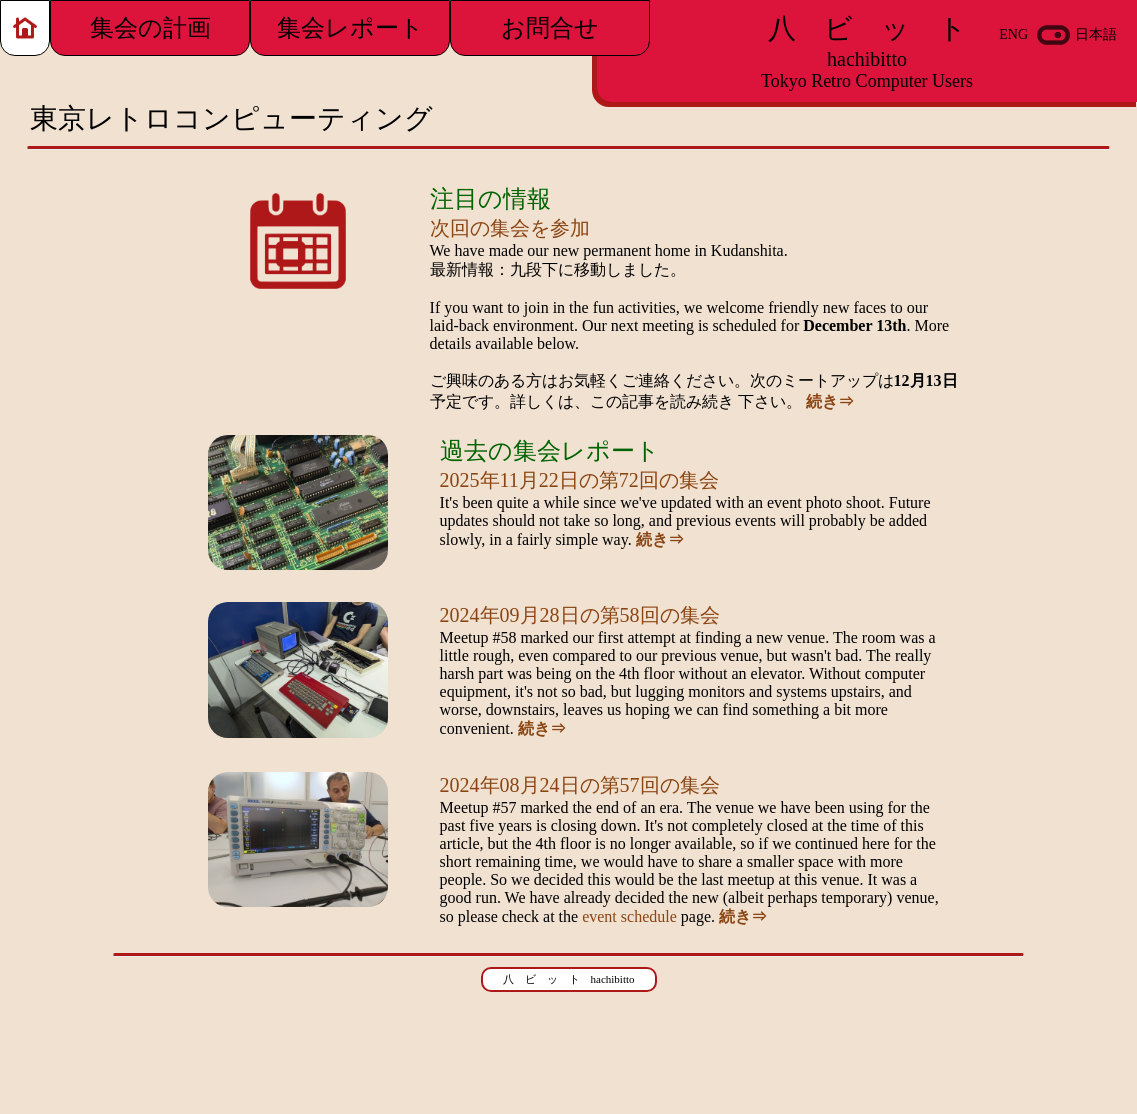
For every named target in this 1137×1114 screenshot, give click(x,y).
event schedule (629, 916)
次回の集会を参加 (510, 228)
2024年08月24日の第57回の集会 (580, 785)
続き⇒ (830, 401)
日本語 (1096, 34)
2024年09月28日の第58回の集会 (580, 615)
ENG (1013, 34)
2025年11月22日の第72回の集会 (579, 480)
